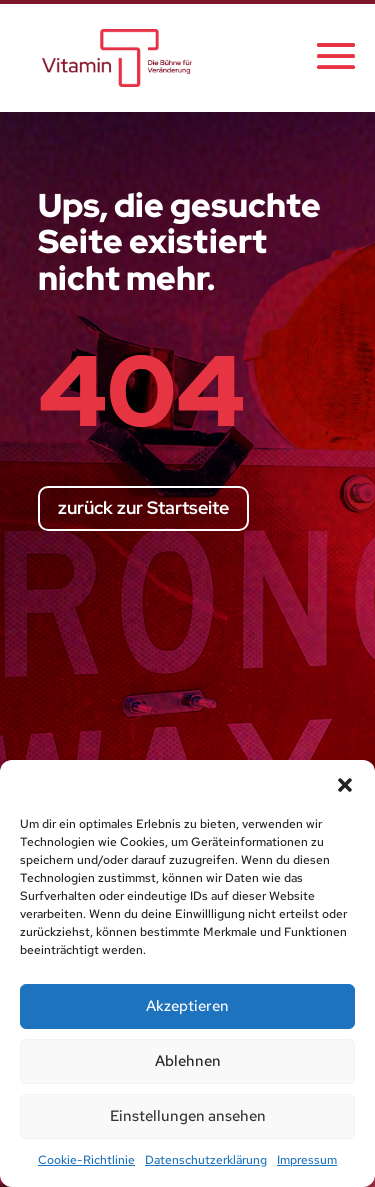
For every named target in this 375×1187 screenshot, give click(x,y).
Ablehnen (188, 1061)
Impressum (307, 1160)
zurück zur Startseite (143, 507)
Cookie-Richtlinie (86, 1160)
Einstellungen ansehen (188, 1116)
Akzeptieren (187, 1006)
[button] (345, 785)
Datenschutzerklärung (206, 1160)
